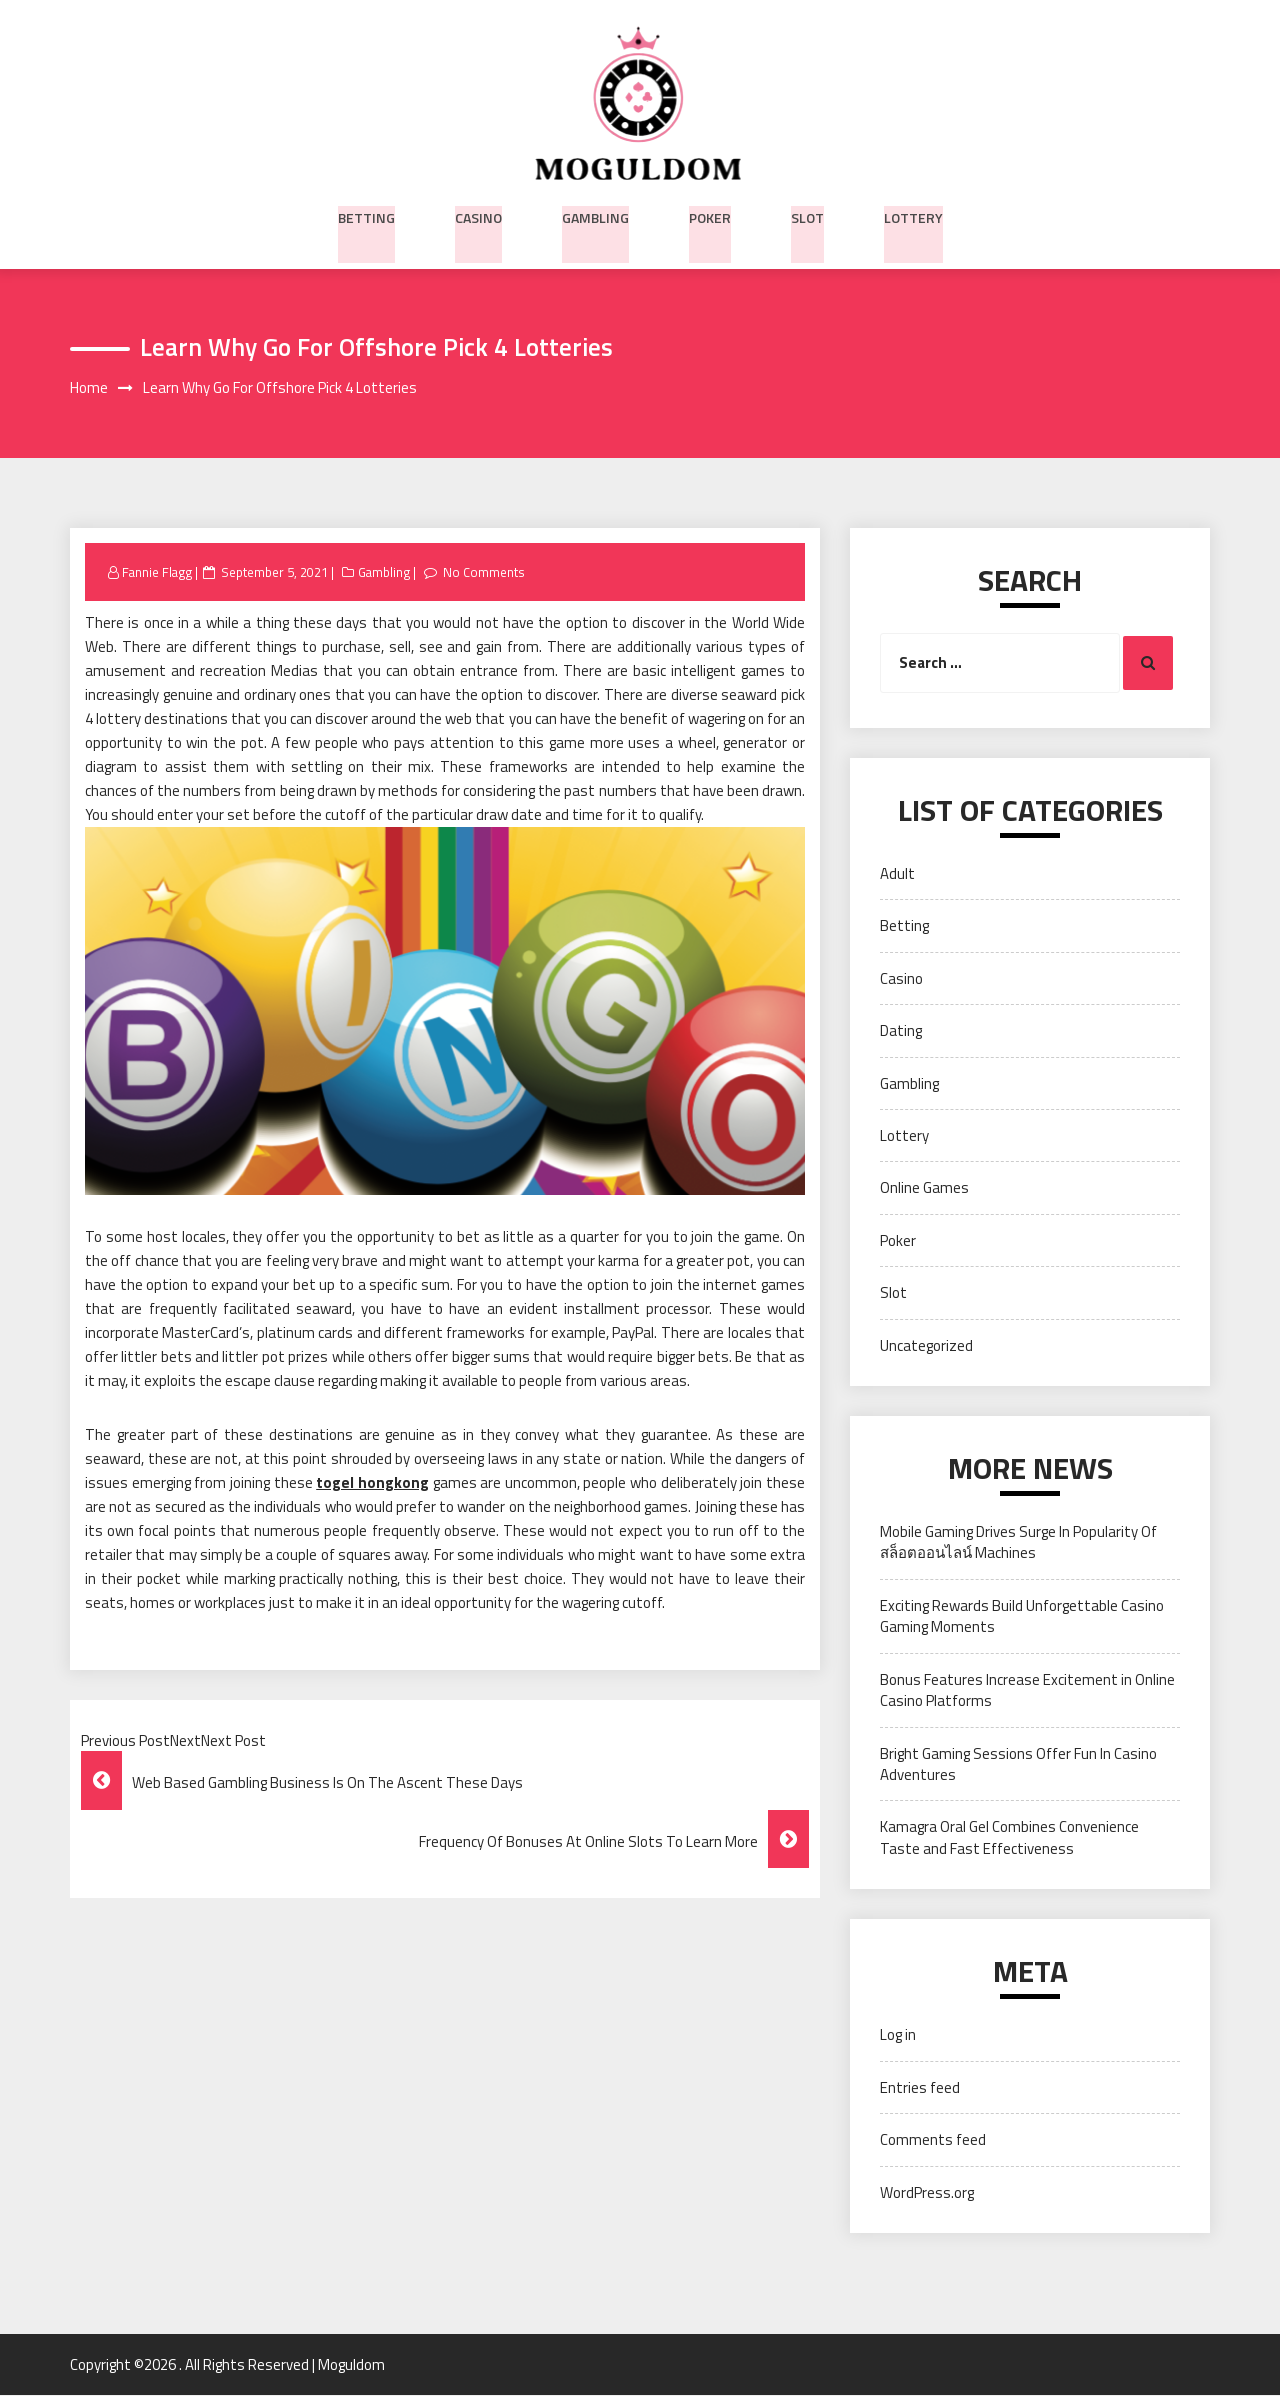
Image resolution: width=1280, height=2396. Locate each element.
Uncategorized (926, 1346)
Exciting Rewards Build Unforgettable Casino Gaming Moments (1022, 1617)
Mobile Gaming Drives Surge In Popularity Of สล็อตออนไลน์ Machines (1018, 1543)
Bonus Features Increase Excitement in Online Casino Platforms (1027, 1691)
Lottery (913, 215)
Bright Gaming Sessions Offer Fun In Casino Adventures (1018, 1765)
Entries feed (920, 2088)
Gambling (595, 215)
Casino (478, 215)
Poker (710, 215)
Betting (366, 215)
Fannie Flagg (159, 573)
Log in (898, 2035)
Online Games (924, 1188)
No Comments (489, 573)
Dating (901, 1031)
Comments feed (933, 2140)
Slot (807, 215)
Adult (897, 874)
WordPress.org (927, 2192)
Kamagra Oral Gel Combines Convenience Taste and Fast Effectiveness (1009, 1838)
